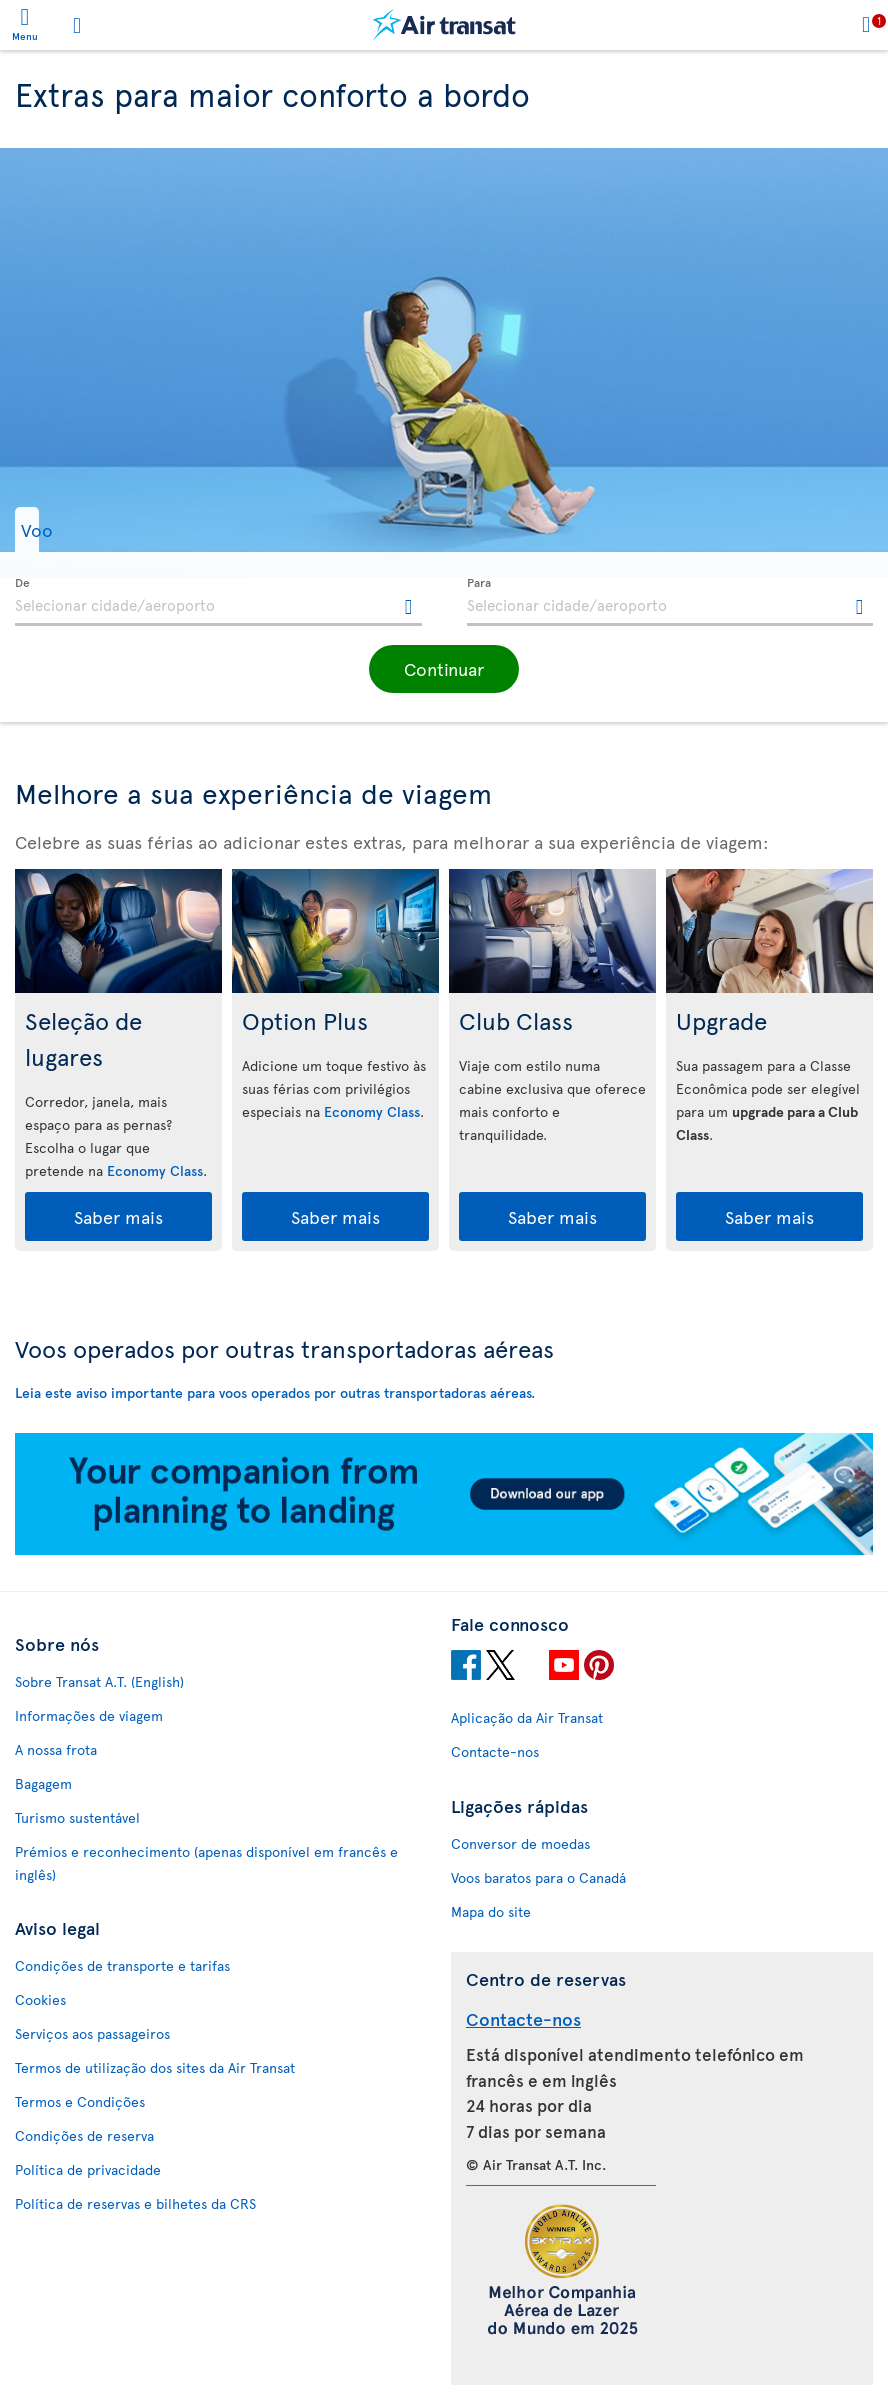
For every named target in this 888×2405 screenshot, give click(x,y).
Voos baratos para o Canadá (538, 1877)
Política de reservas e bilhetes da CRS (135, 2203)
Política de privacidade (88, 2169)
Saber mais (118, 1216)
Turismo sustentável (77, 1817)
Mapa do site (491, 1911)
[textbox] (218, 602)
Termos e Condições (80, 2101)
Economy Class (155, 1170)
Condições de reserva (84, 2135)
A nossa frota (56, 1749)
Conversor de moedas (520, 1843)
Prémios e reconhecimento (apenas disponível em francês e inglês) (206, 1863)
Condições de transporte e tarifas (122, 1965)
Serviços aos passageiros (92, 2033)
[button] (73, 529)
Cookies (40, 1999)
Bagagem (43, 1783)
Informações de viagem (89, 1715)
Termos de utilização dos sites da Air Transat (155, 2067)
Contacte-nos (495, 1751)
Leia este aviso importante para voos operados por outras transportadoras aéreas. (275, 1392)
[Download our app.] (444, 1549)
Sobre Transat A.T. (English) (99, 1681)
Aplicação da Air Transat (527, 1717)
